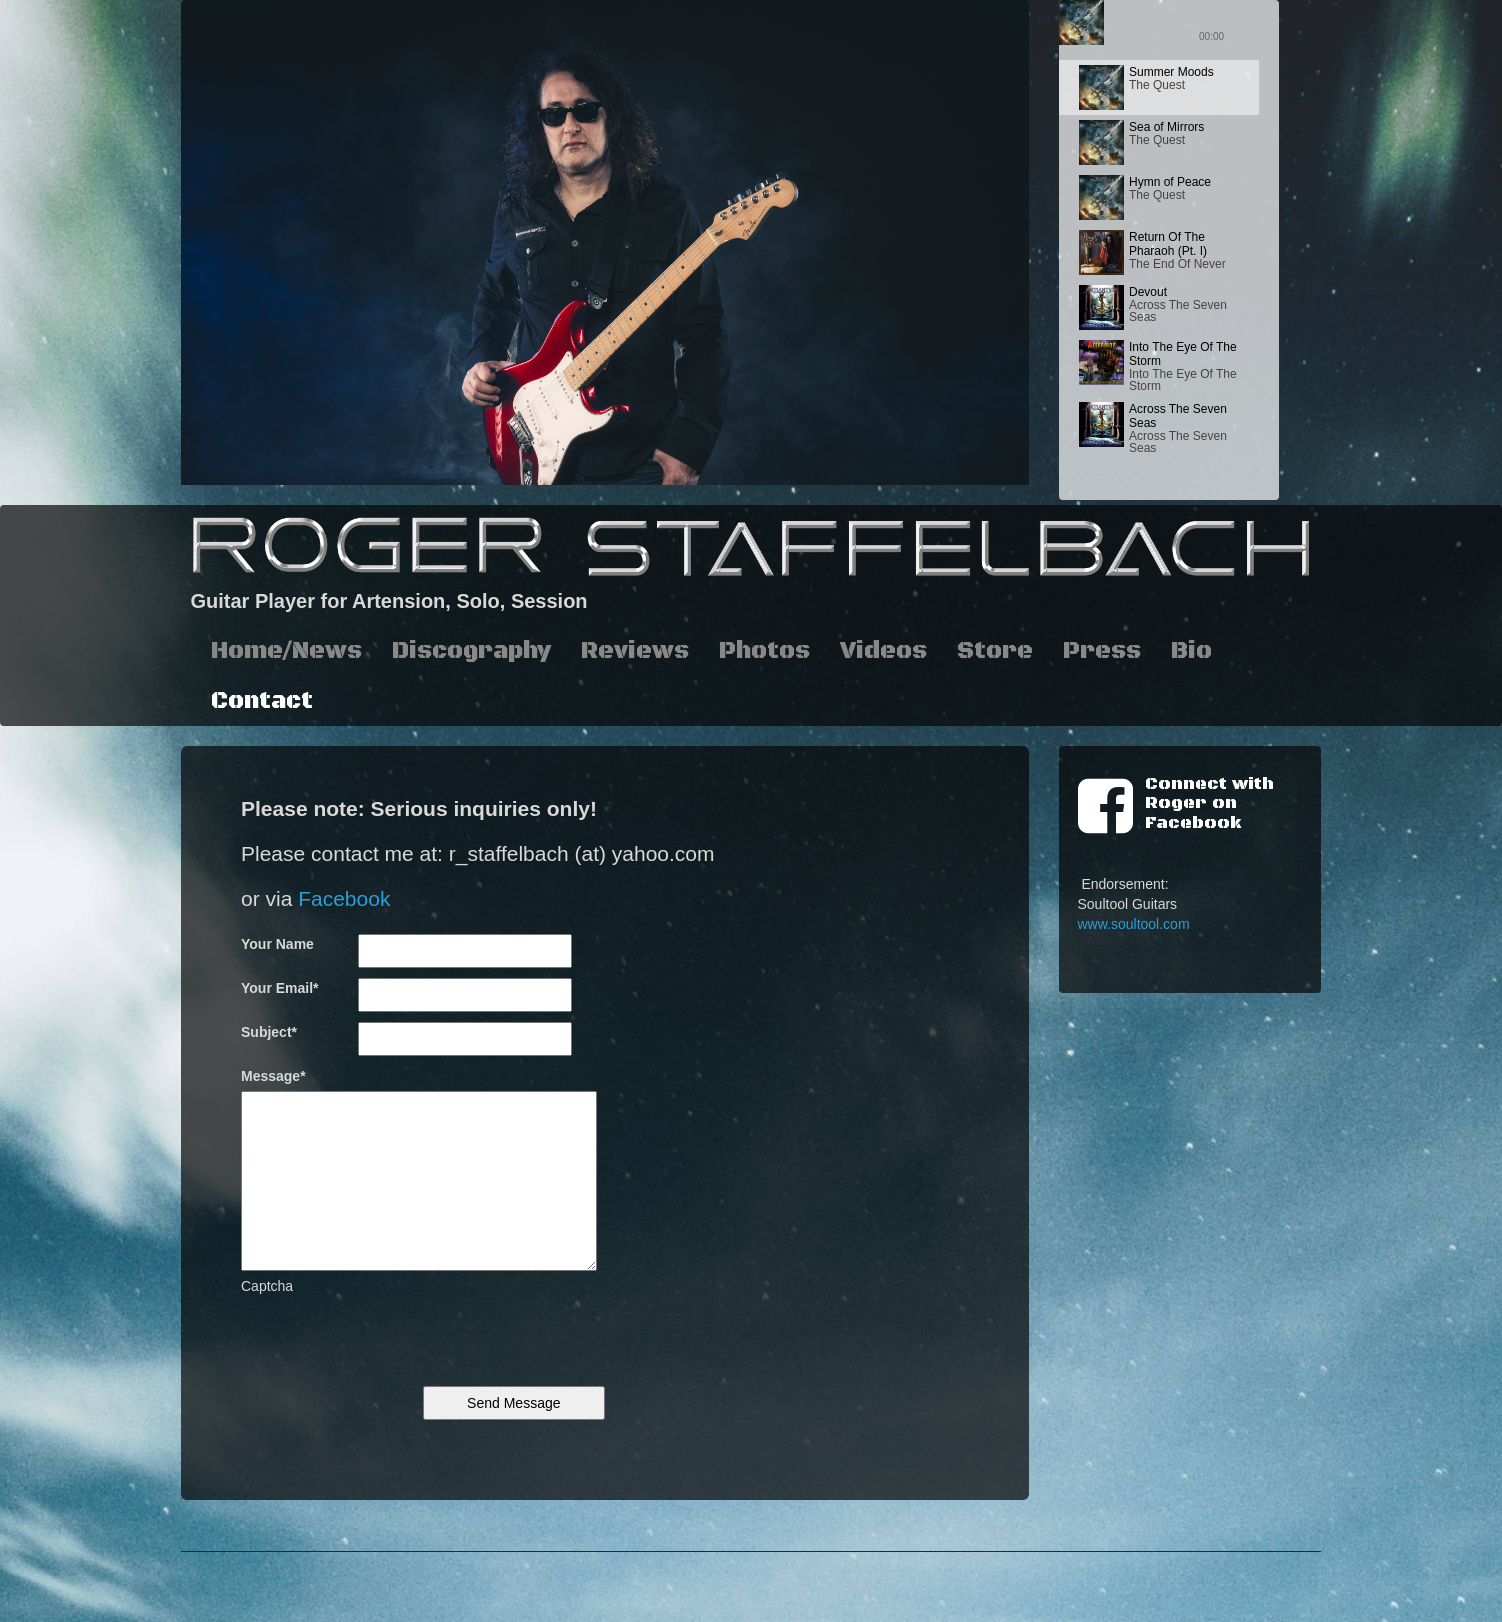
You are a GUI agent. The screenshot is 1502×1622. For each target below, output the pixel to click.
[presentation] (393, 1335)
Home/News (286, 651)
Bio (1191, 651)
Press (1102, 651)
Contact (262, 701)
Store (995, 651)
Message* (273, 1076)
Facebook (344, 898)
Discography (471, 651)
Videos (883, 651)
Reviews (635, 651)
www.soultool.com (1134, 924)
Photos (764, 651)
